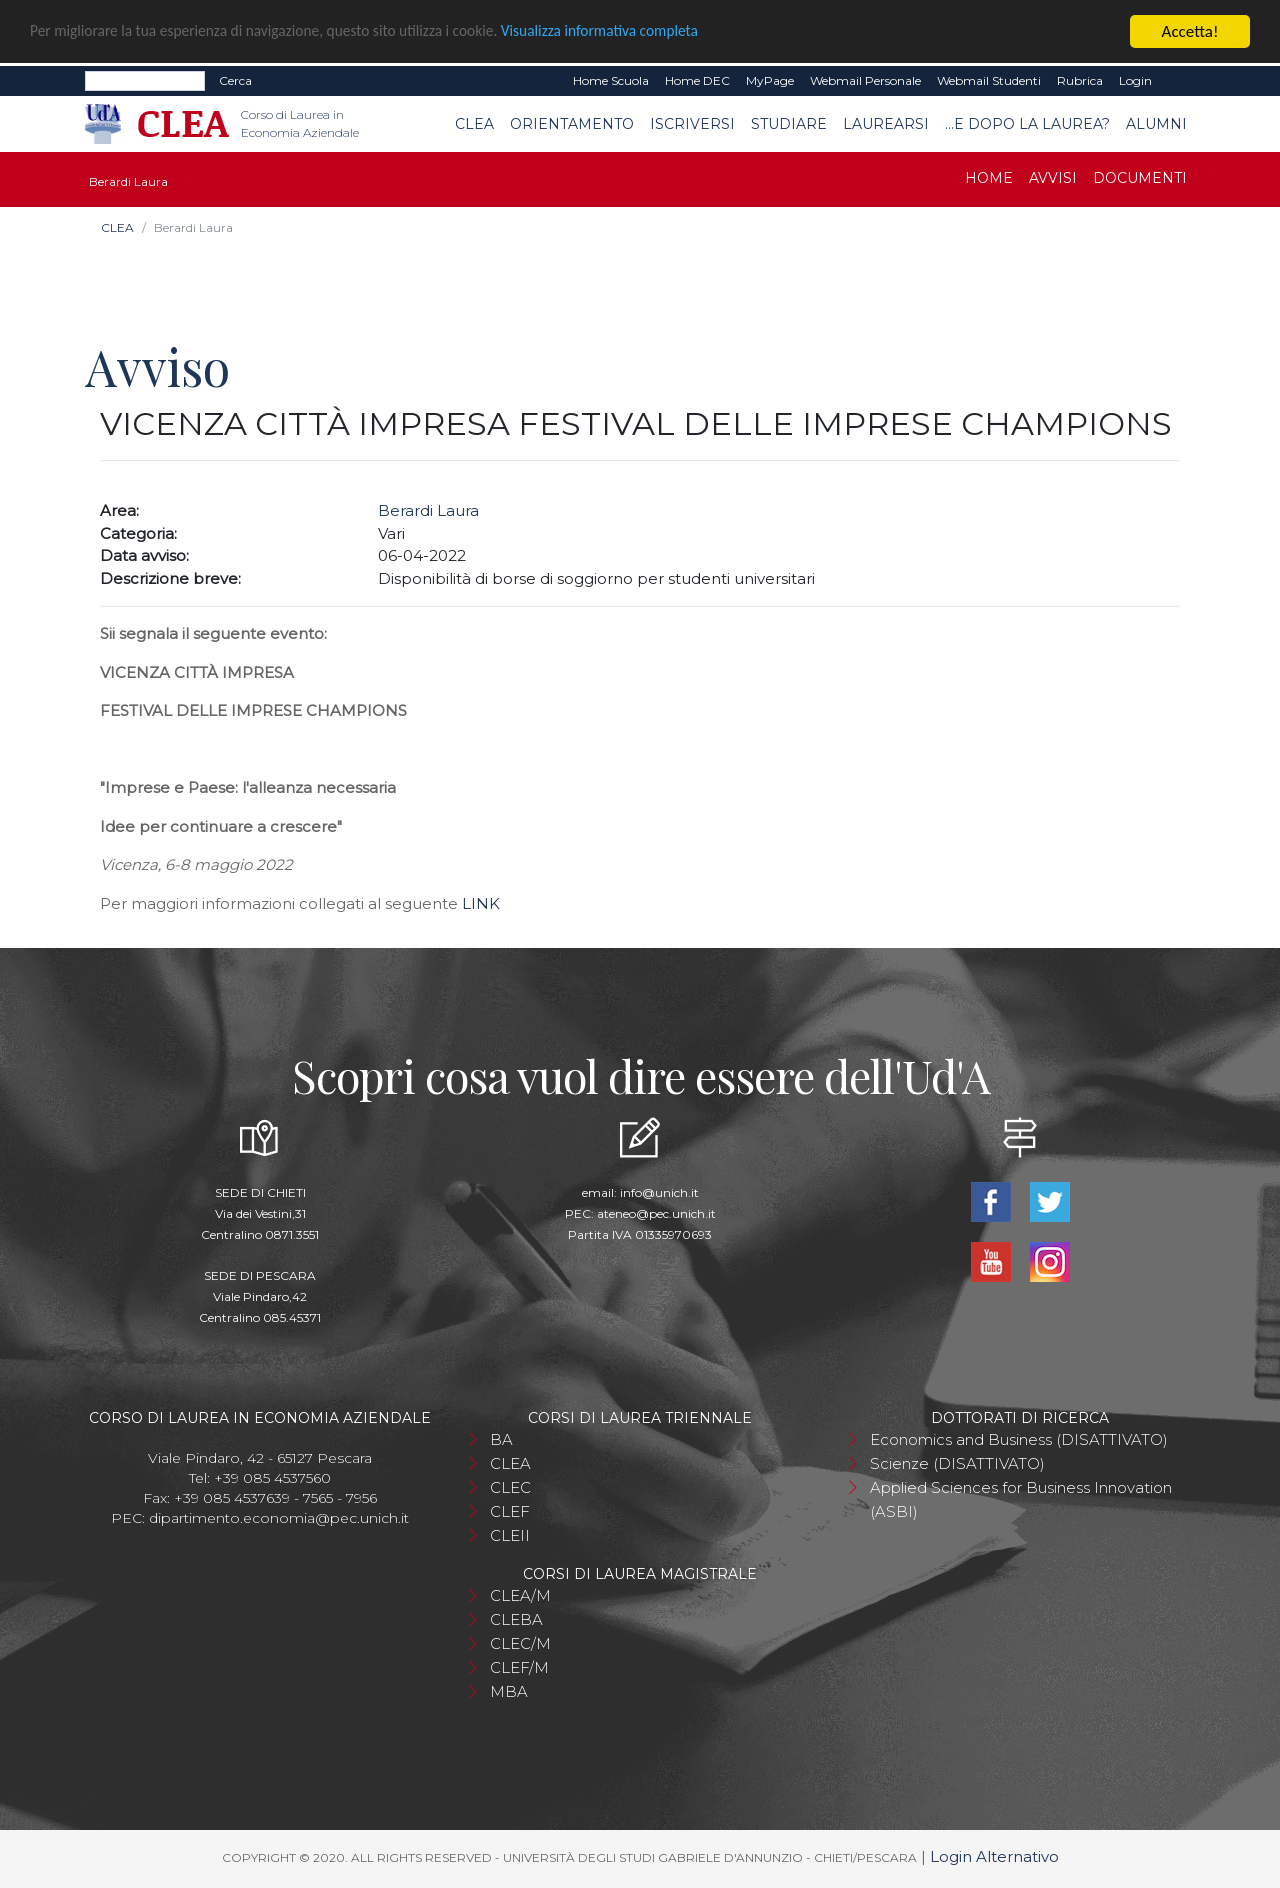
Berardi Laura (428, 510)
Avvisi (1053, 178)
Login (1135, 80)
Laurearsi (886, 124)
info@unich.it (659, 1192)
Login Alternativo (994, 1856)
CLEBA (516, 1619)
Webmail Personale (865, 80)
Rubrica (1080, 80)
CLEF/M (519, 1667)
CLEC (510, 1487)
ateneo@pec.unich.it (656, 1213)
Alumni (1156, 124)
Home (989, 178)
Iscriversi (692, 124)
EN (1177, 81)
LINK (481, 903)
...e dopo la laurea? (1027, 124)
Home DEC (697, 80)
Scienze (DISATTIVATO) (957, 1463)
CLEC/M (520, 1643)
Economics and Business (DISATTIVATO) (1019, 1439)
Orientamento (572, 124)
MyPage (770, 80)
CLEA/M (520, 1595)
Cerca (235, 80)
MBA (509, 1691)
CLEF (510, 1511)
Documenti (1140, 178)
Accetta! (1190, 31)
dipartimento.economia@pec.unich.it (279, 1518)
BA (501, 1439)
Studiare (789, 124)
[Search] (145, 81)
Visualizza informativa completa (659, 32)
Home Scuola (611, 80)
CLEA (474, 124)
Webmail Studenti (989, 80)
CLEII (510, 1535)
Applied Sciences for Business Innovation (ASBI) (1021, 1499)
